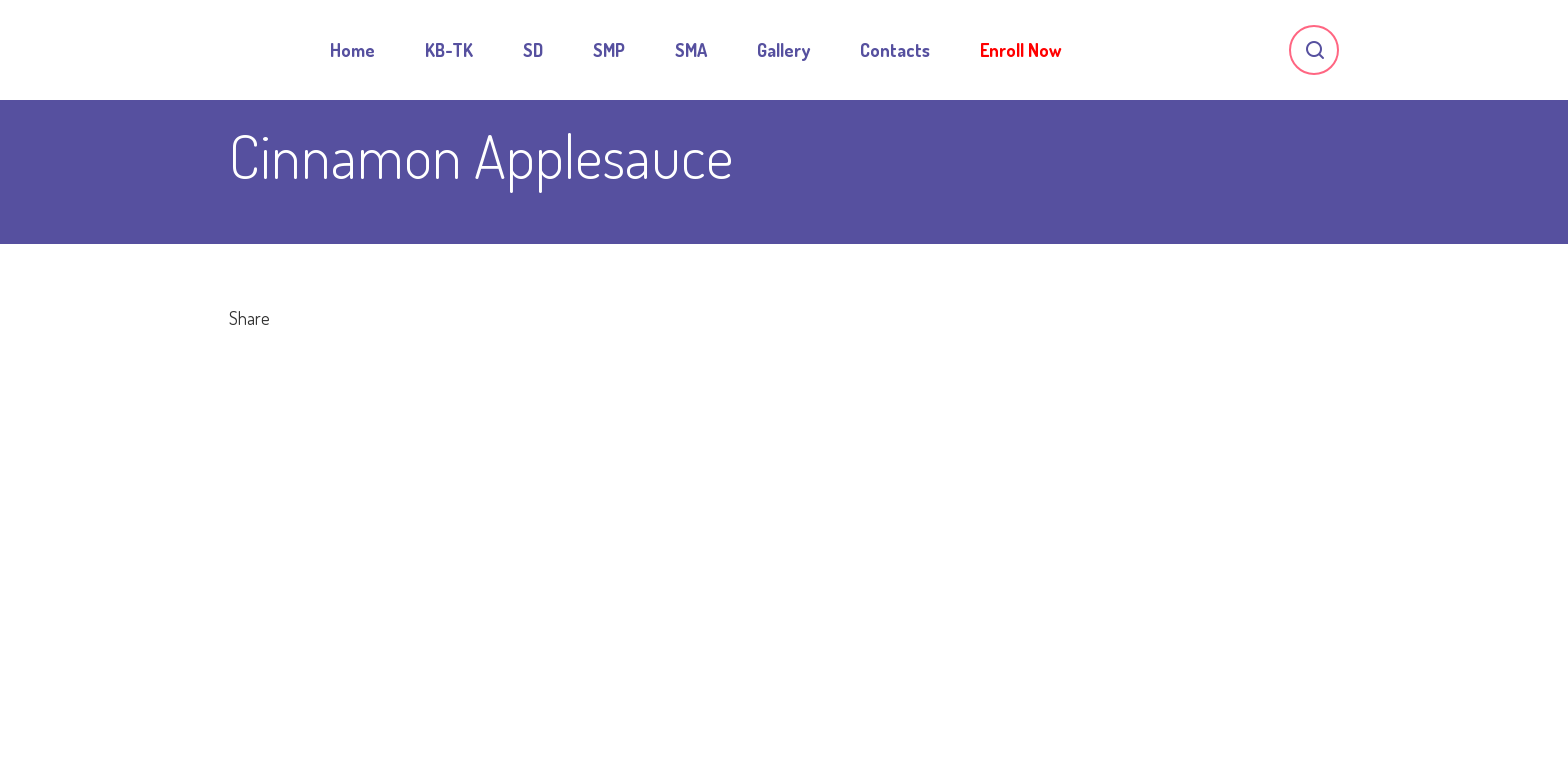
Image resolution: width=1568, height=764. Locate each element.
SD (533, 50)
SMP (609, 50)
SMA (691, 50)
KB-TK (449, 50)
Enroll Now (1020, 50)
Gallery (783, 50)
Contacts (895, 50)
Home (352, 50)
